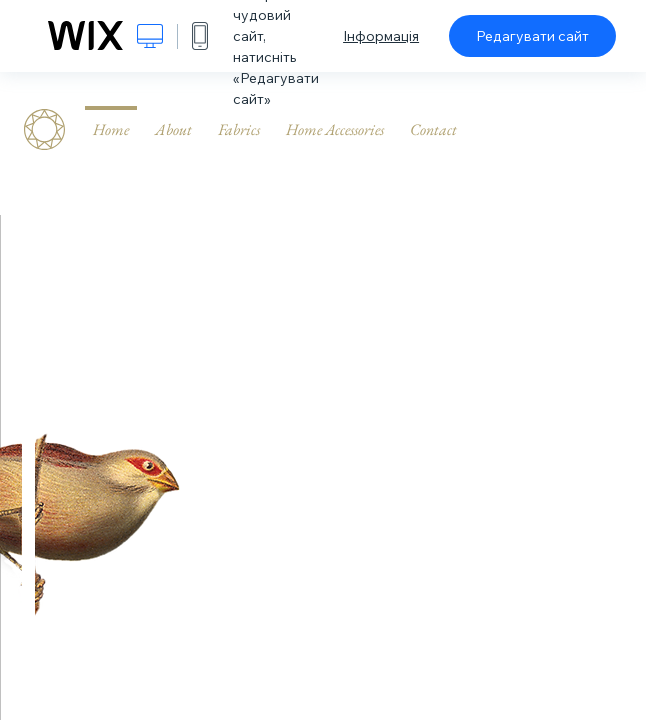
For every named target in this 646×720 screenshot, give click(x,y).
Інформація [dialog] (381, 36)
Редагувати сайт (532, 36)
